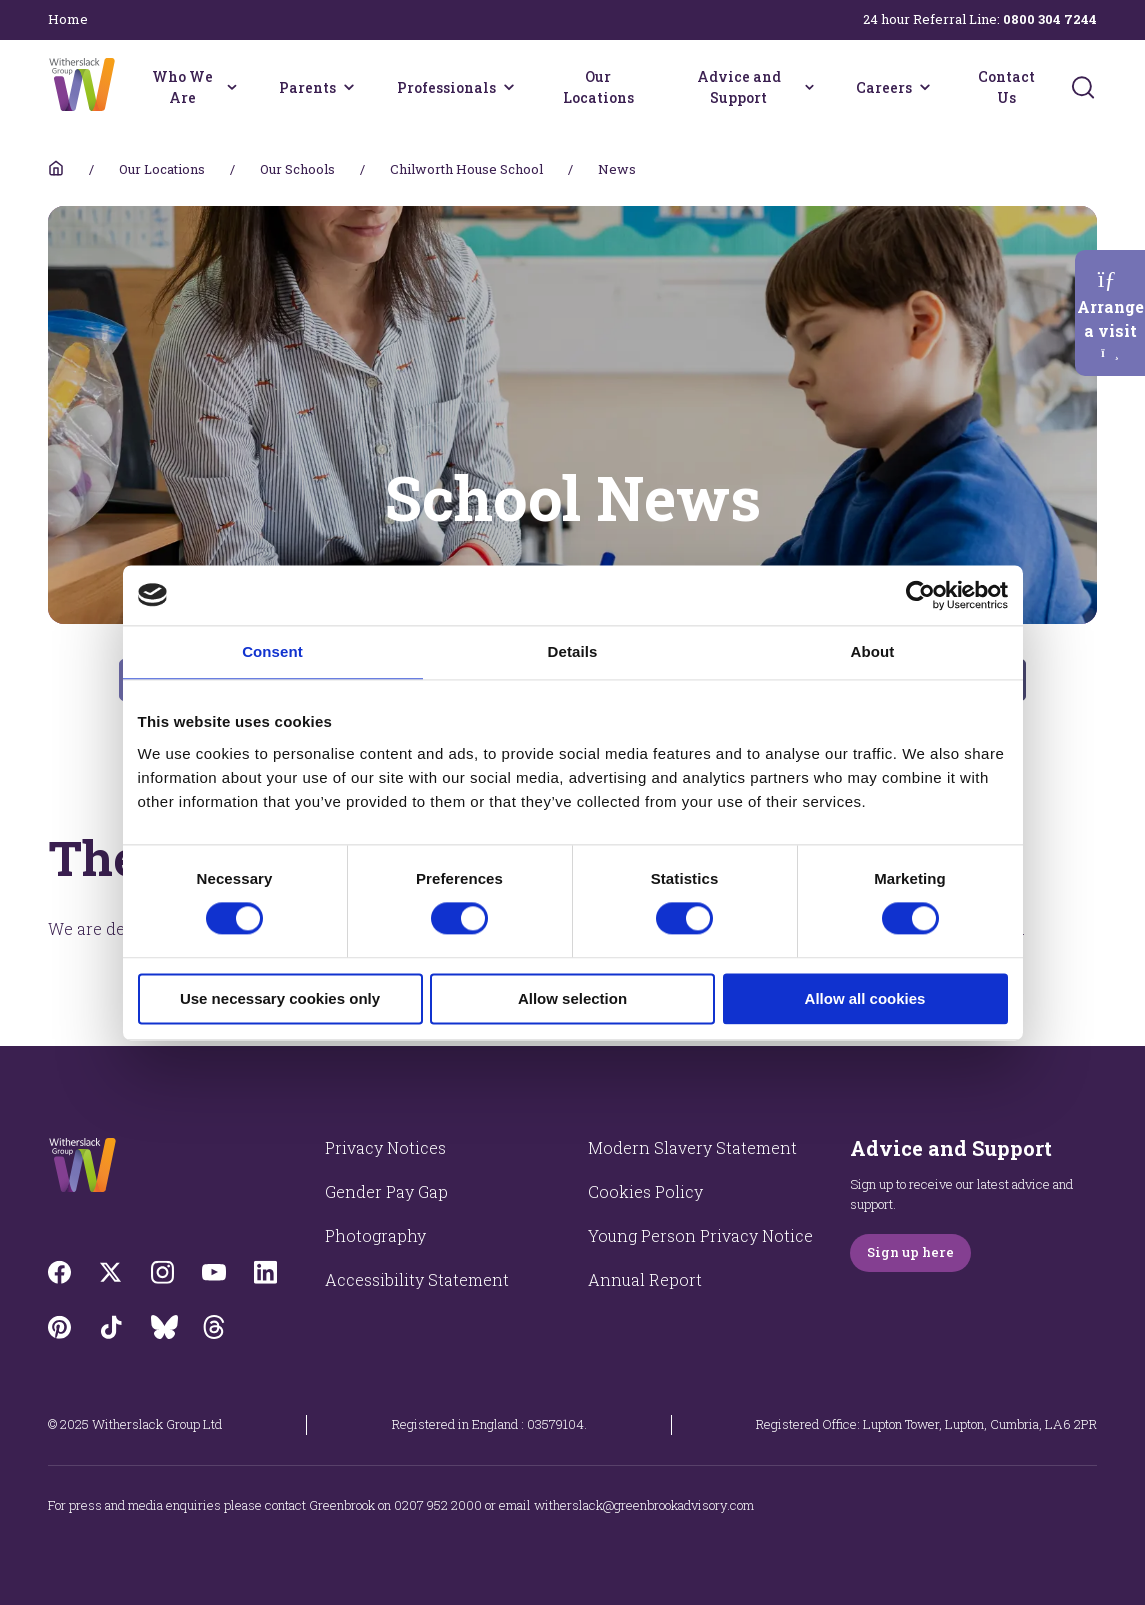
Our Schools (297, 169)
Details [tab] (573, 651)
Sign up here (910, 1252)
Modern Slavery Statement (692, 1147)
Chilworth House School (466, 169)
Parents (307, 87)
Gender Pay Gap (386, 1191)
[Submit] (1083, 87)
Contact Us (1006, 87)
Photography (375, 1235)
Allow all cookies (865, 998)
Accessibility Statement (417, 1279)
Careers (884, 87)
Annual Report (645, 1279)
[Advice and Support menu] (809, 87)
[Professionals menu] (509, 87)
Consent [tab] (272, 651)
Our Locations (598, 87)
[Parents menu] (349, 87)
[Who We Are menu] (231, 87)
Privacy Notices (385, 1147)
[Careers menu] (925, 87)
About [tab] (873, 651)
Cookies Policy (645, 1191)
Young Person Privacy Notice (700, 1235)
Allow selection (572, 998)
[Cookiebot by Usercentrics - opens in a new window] (920, 595)
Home (68, 19)
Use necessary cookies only (280, 998)
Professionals (446, 87)
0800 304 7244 (1050, 19)
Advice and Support (739, 87)
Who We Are (182, 87)
